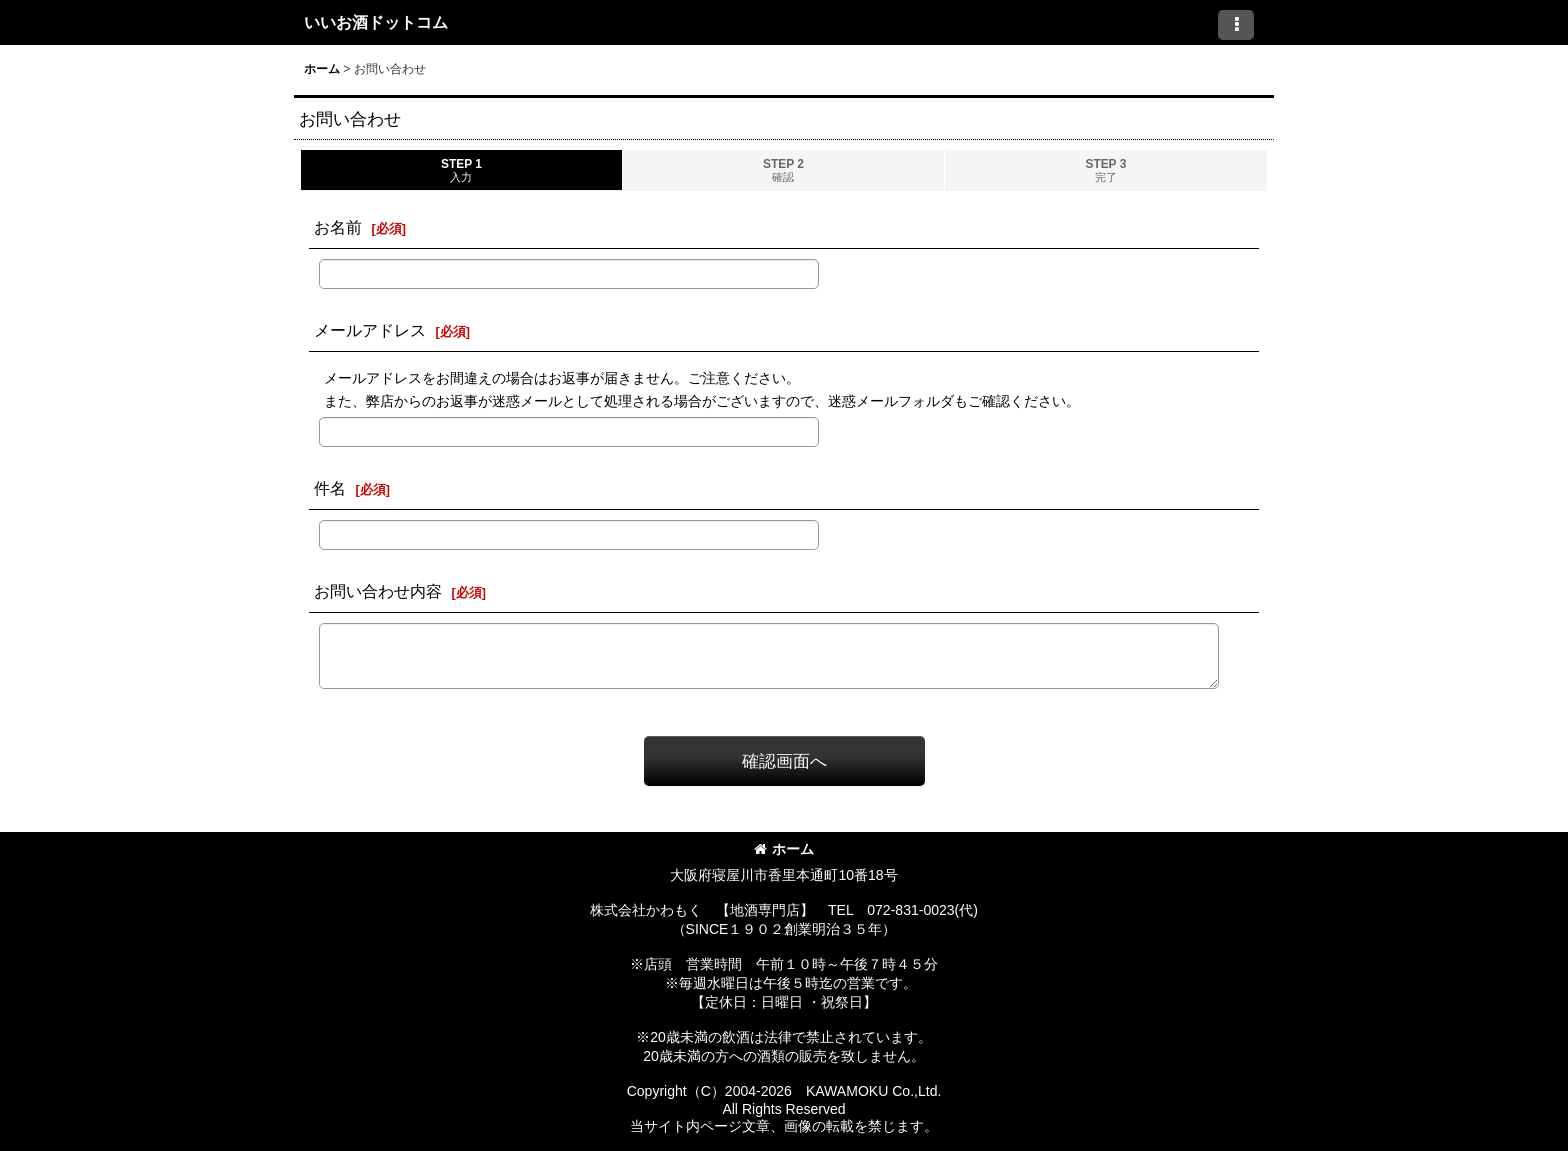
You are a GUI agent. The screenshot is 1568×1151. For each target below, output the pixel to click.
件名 (330, 488)
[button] (1236, 25)
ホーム (784, 849)
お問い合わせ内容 (378, 591)
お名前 (338, 227)
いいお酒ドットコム (376, 22)
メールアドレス (370, 330)
